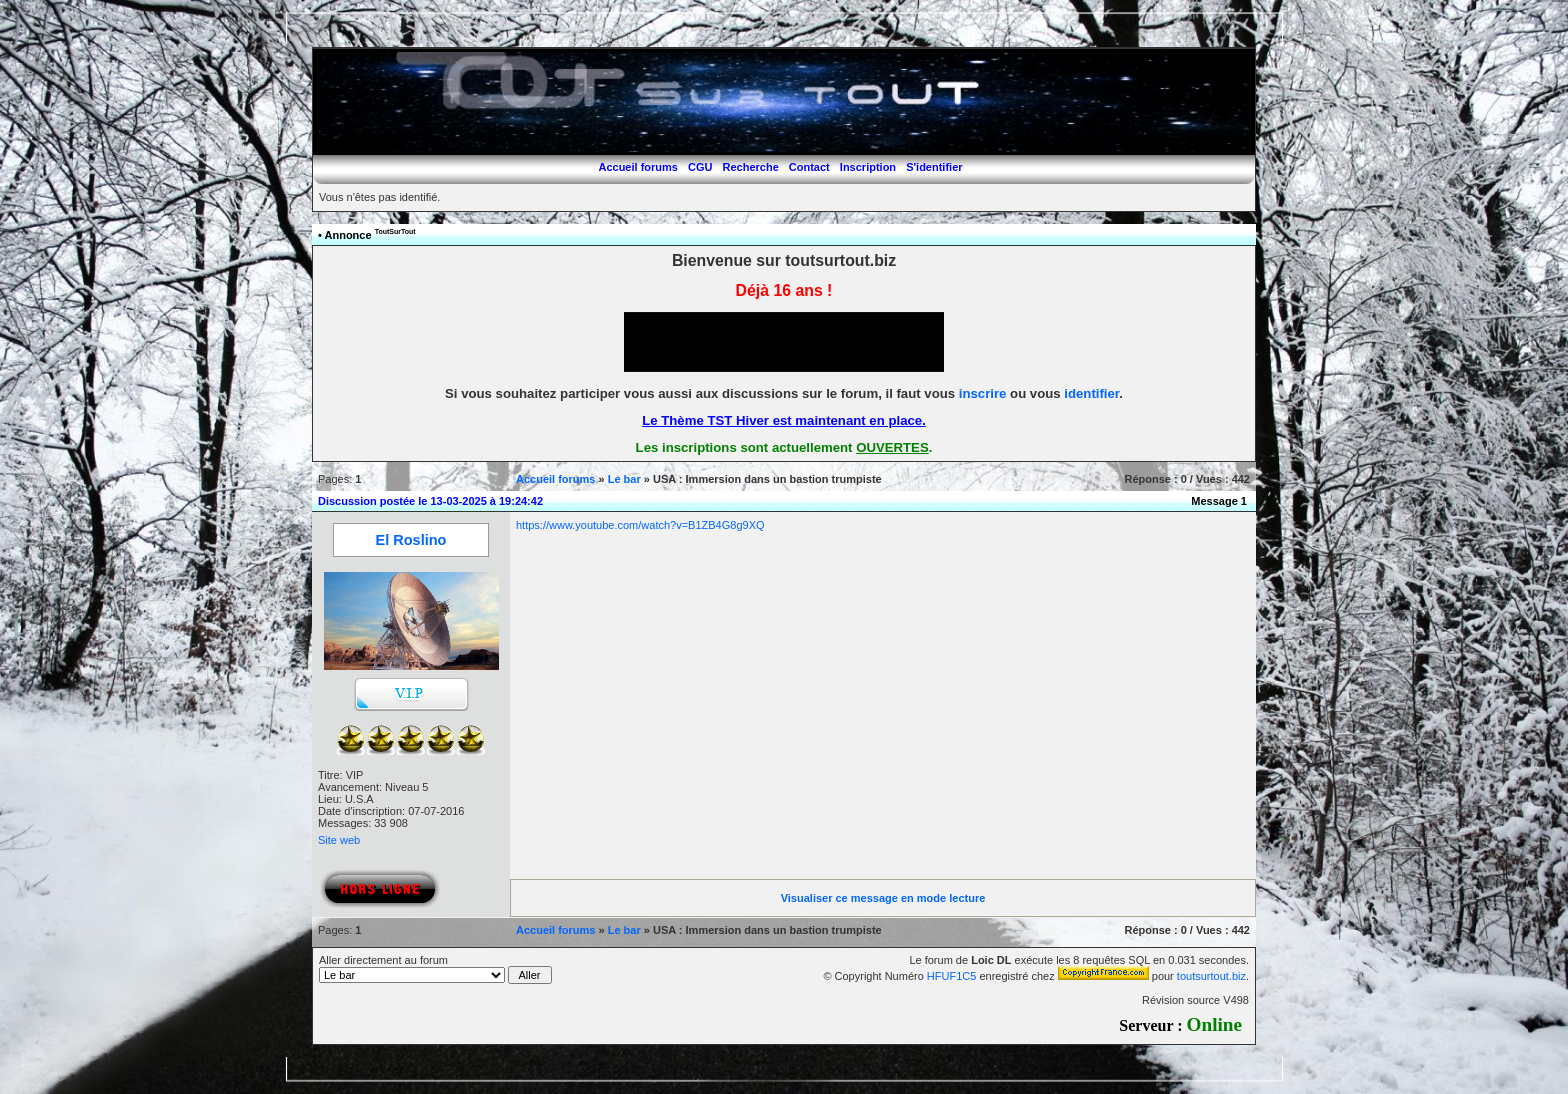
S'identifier (934, 167)
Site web (339, 840)
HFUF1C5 (952, 976)
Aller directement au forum (435, 969)
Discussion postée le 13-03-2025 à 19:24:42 (430, 501)
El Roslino (411, 540)
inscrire (983, 393)
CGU (700, 167)
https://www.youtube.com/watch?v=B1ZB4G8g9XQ (640, 525)
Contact (809, 167)
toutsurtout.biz (1211, 976)
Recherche (751, 167)
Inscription (868, 167)
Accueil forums (637, 167)
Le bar (624, 479)
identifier (1091, 393)
